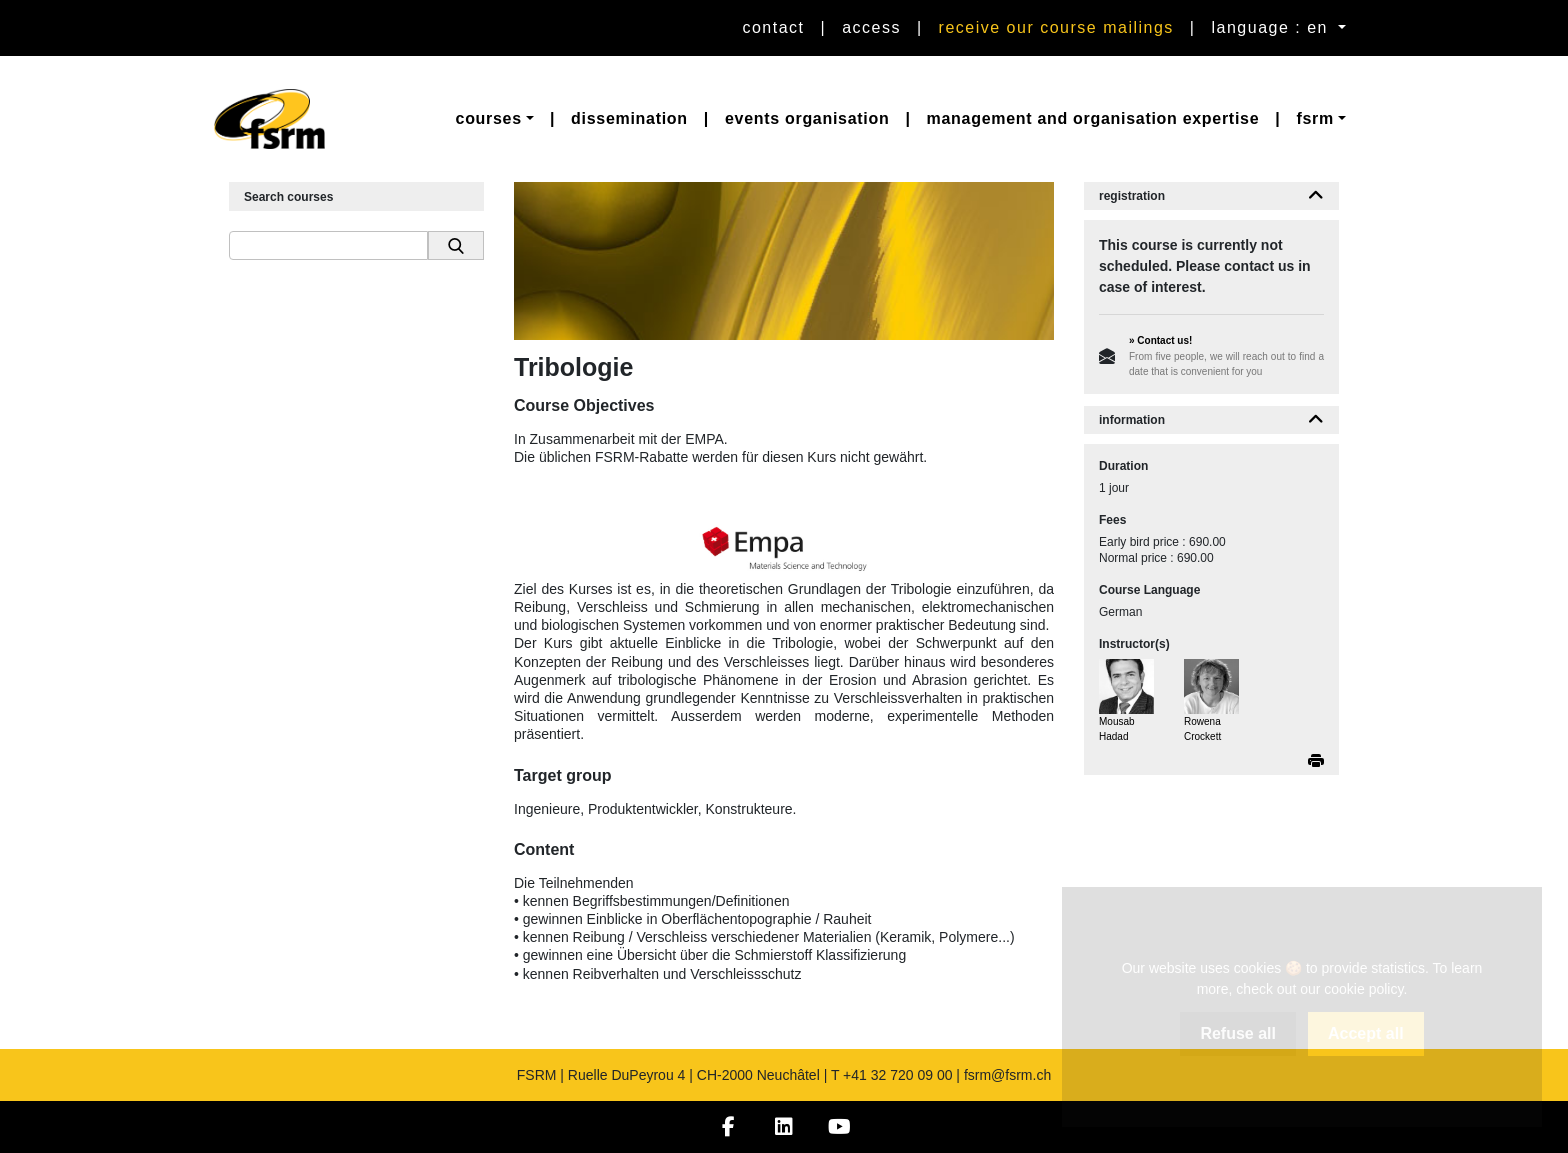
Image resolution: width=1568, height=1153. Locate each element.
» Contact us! (1160, 340)
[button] (495, 119)
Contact (773, 27)
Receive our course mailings (1056, 27)
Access (871, 27)
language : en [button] (1273, 27)
